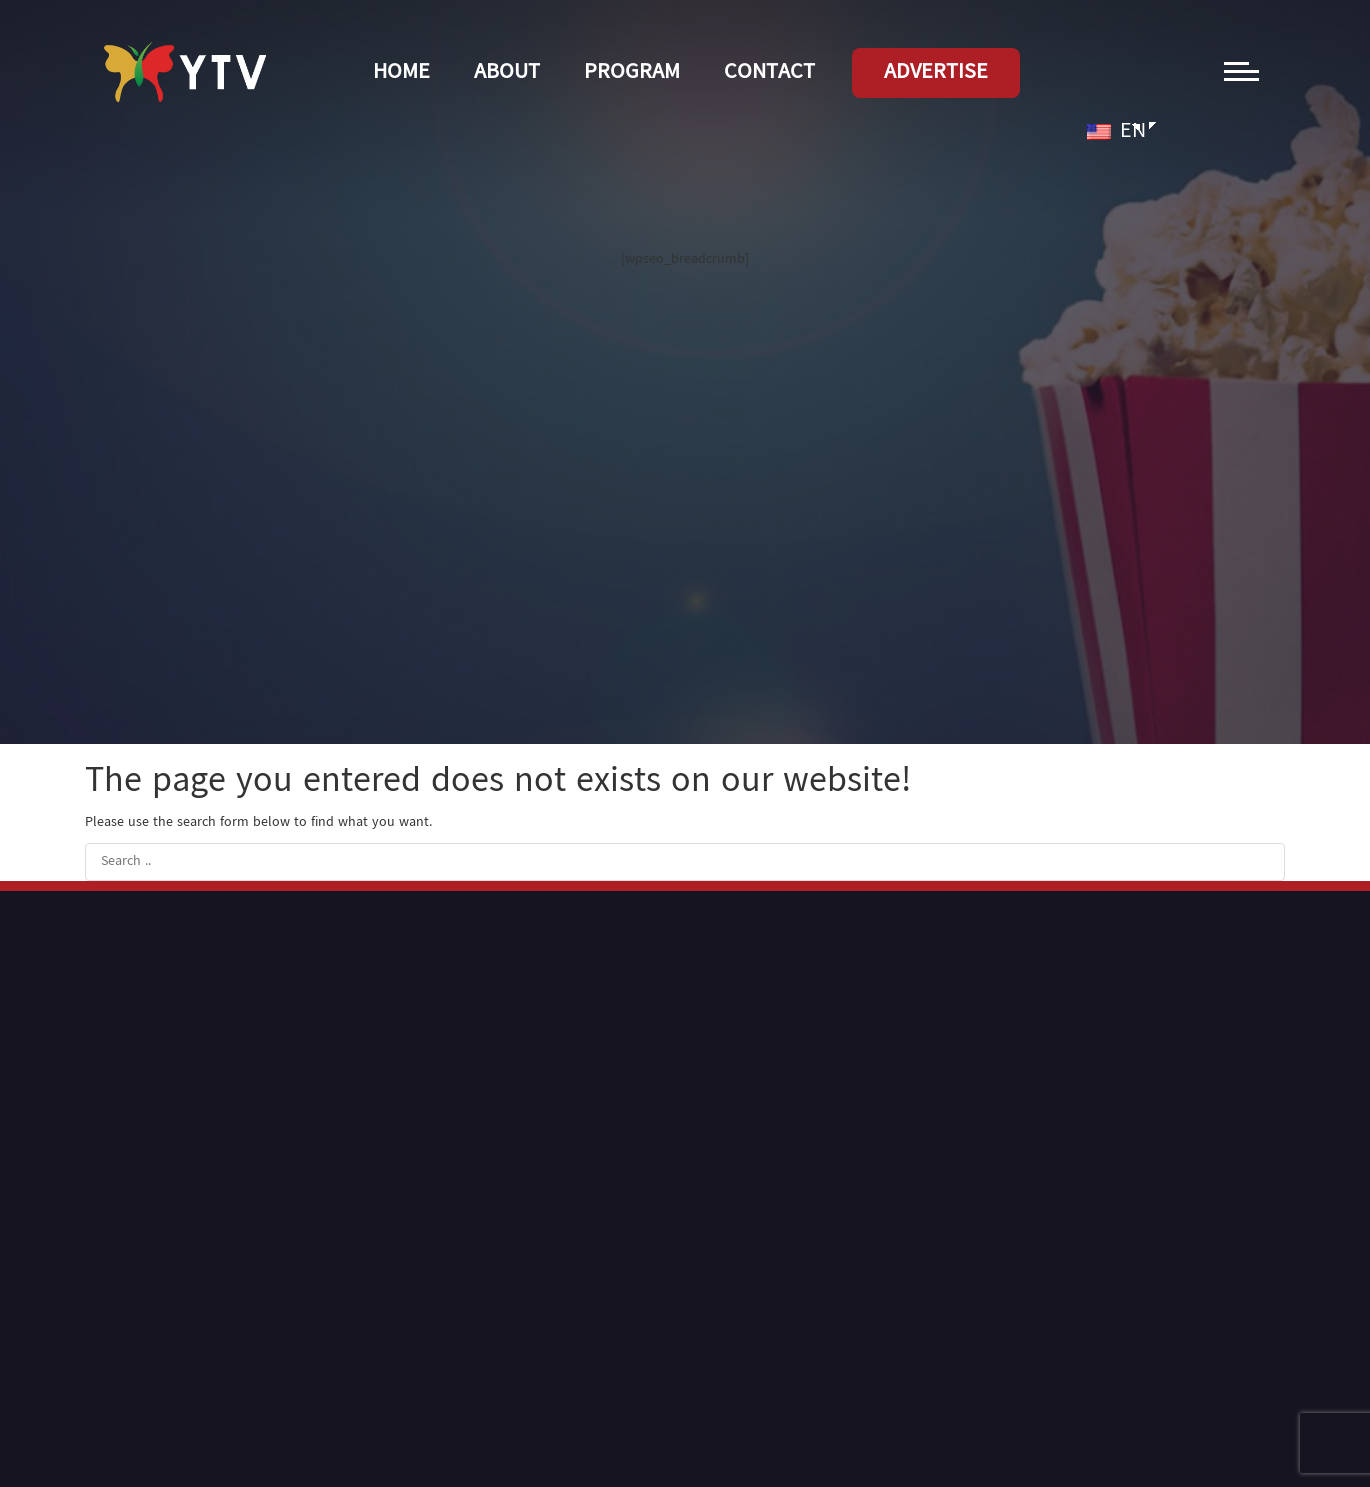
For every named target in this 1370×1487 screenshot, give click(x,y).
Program (632, 73)
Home (401, 73)
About (507, 73)
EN (1116, 132)
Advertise (936, 73)
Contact (769, 73)
